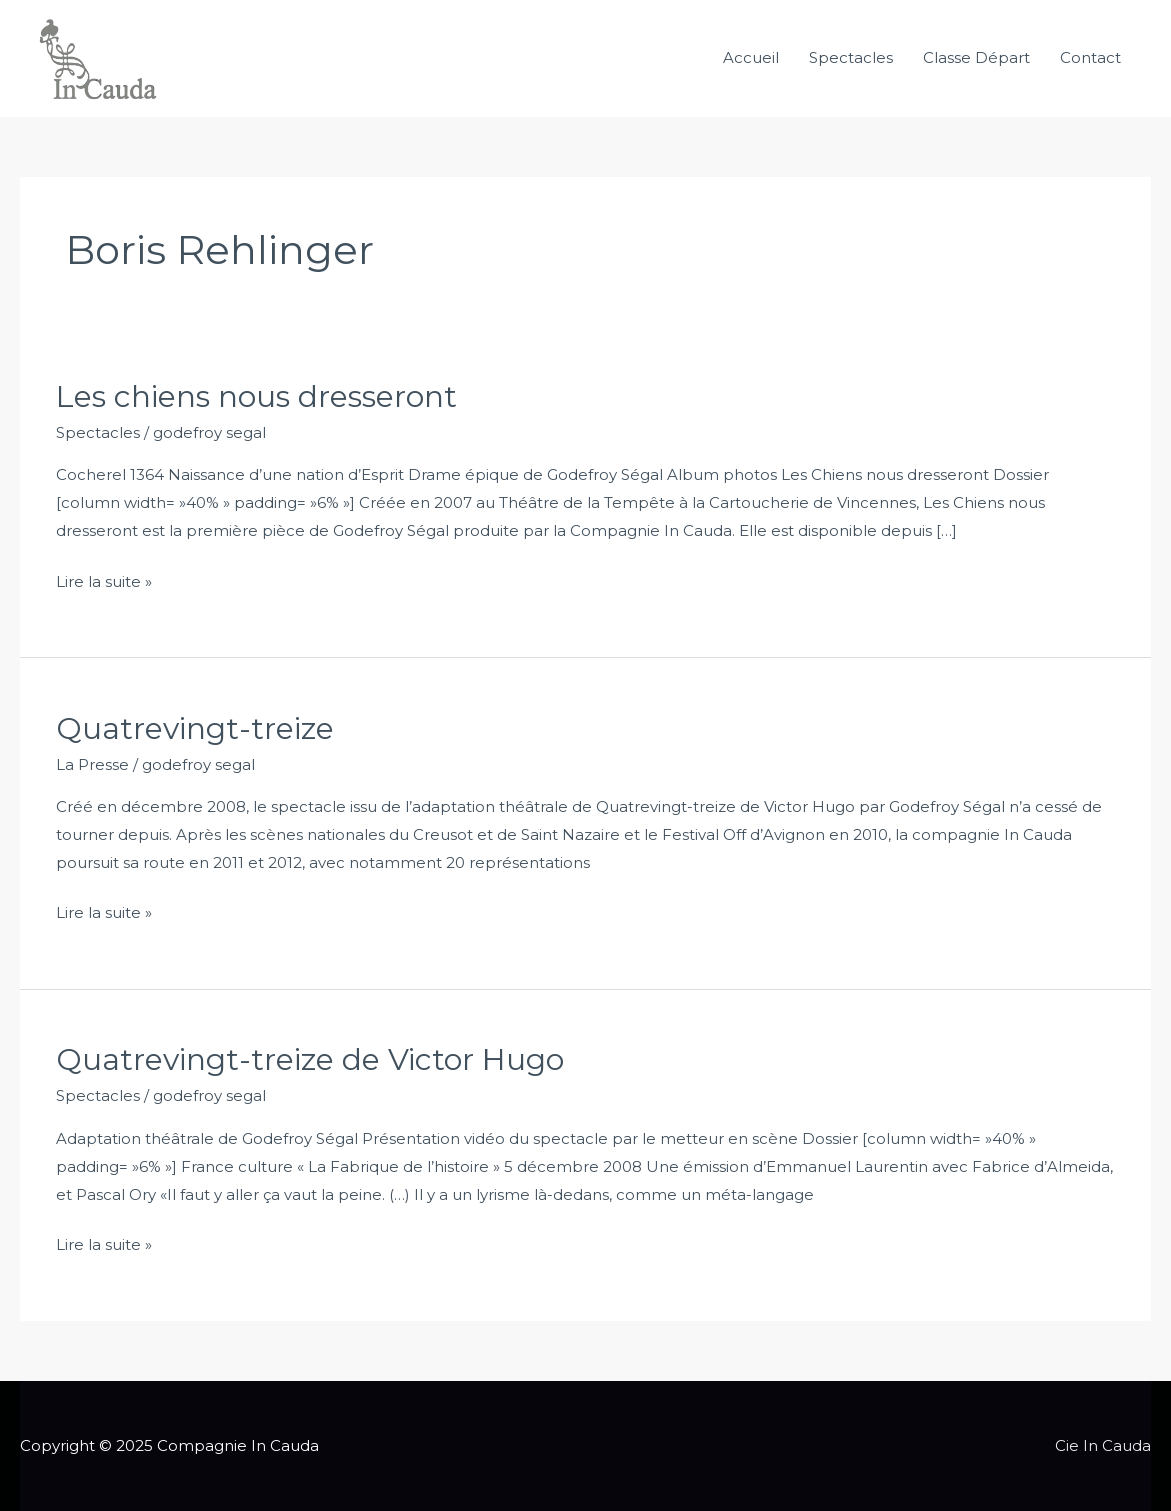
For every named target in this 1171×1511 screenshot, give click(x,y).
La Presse (92, 764)
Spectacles (851, 57)
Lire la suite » (104, 579)
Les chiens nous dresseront (256, 396)
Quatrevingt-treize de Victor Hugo (310, 1059)
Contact (1090, 57)
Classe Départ (976, 57)
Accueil (751, 57)
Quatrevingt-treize (195, 728)
